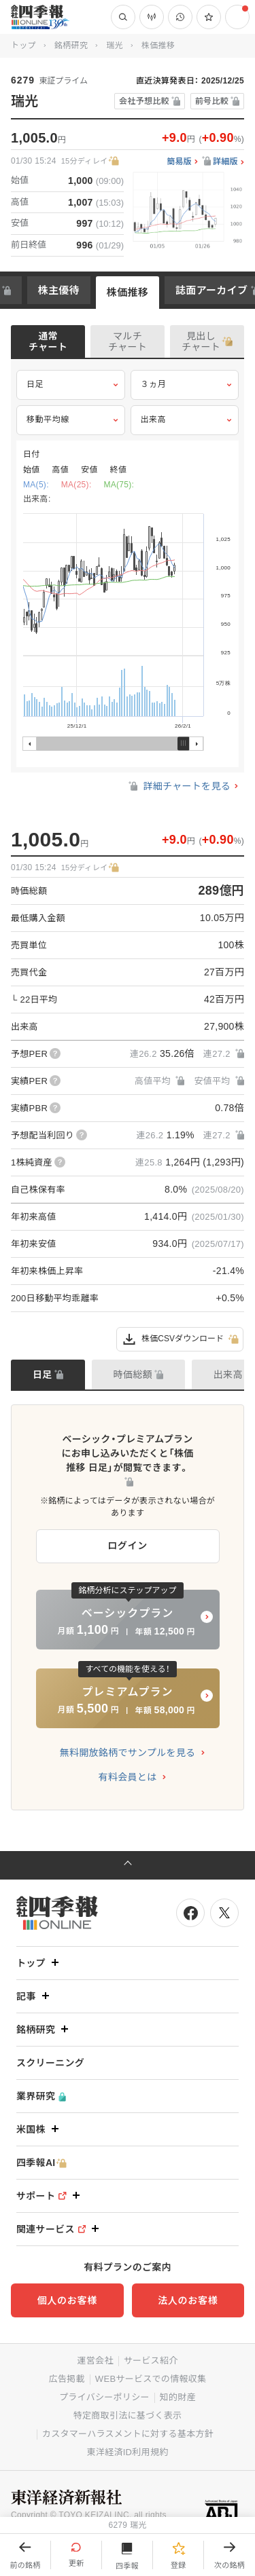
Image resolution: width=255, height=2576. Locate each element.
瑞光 (114, 45)
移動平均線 (70, 420)
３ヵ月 (185, 385)
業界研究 (41, 2096)
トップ (23, 45)
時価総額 (133, 1374)
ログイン (127, 1545)
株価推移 (127, 292)
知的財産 (178, 2397)
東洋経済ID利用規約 (127, 2452)
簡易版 (179, 161)
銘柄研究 (71, 45)
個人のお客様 (67, 2300)
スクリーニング (50, 2062)
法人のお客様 (188, 2300)
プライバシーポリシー (104, 2397)
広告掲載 (67, 2379)
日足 (70, 385)
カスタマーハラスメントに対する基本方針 (128, 2434)
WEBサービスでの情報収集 (151, 2379)
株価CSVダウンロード (180, 1339)
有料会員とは (128, 1777)
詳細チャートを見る (178, 786)
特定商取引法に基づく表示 (127, 2415)
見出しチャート (201, 341)
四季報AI (41, 2163)
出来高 (185, 420)
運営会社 (95, 2360)
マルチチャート (127, 341)
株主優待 (59, 290)
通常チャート (48, 341)
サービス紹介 (151, 2360)
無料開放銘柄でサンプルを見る (128, 1752)
